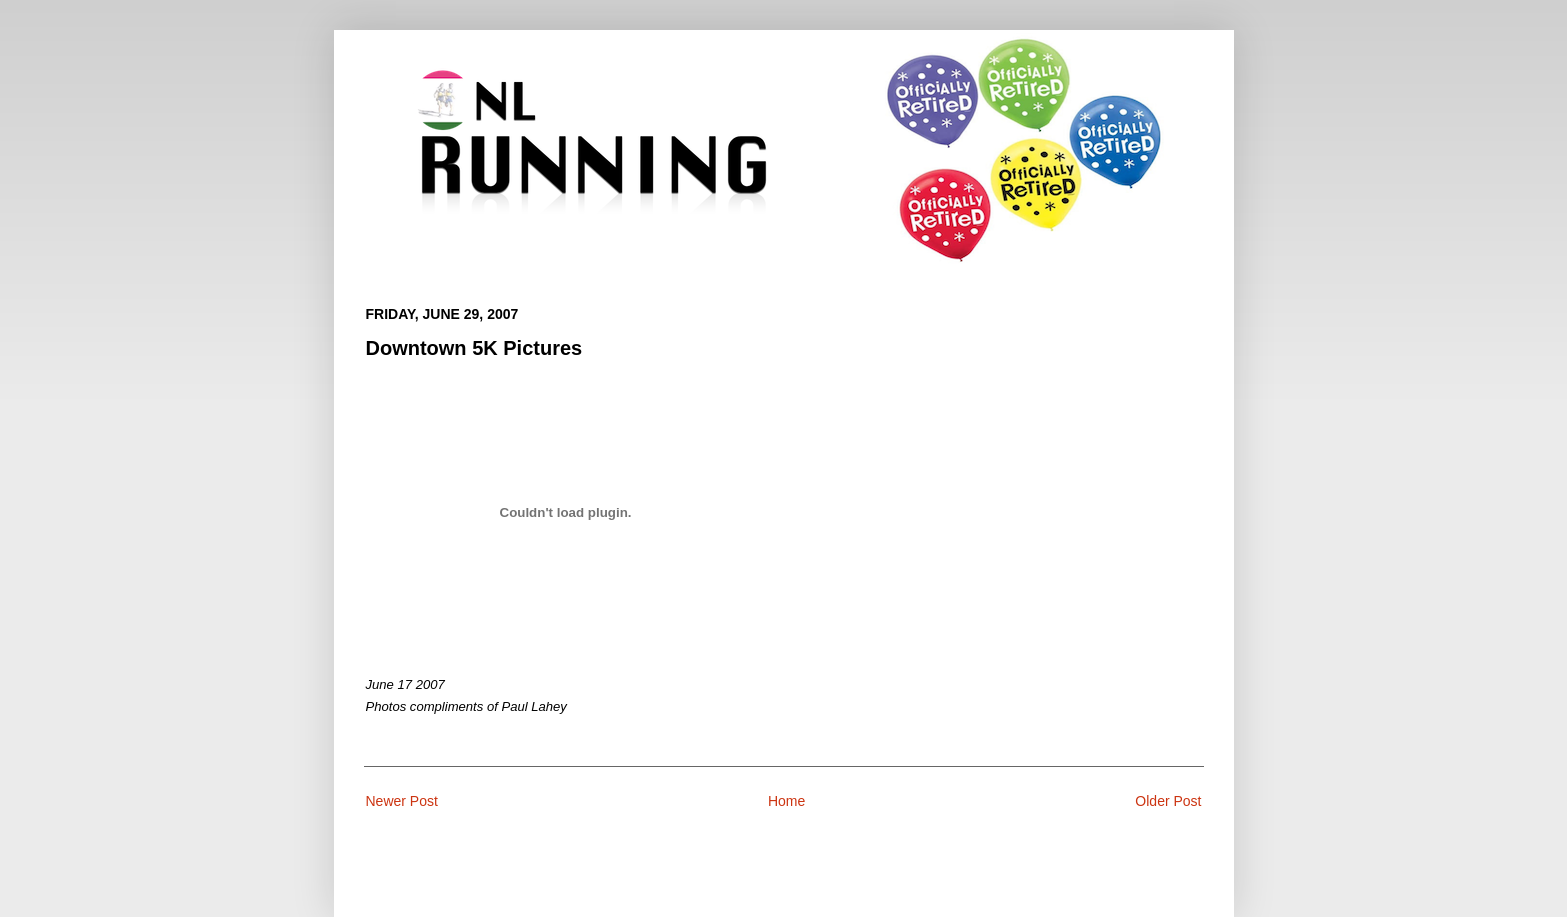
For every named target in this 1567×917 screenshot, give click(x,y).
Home (786, 801)
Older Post (1168, 801)
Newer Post (402, 801)
